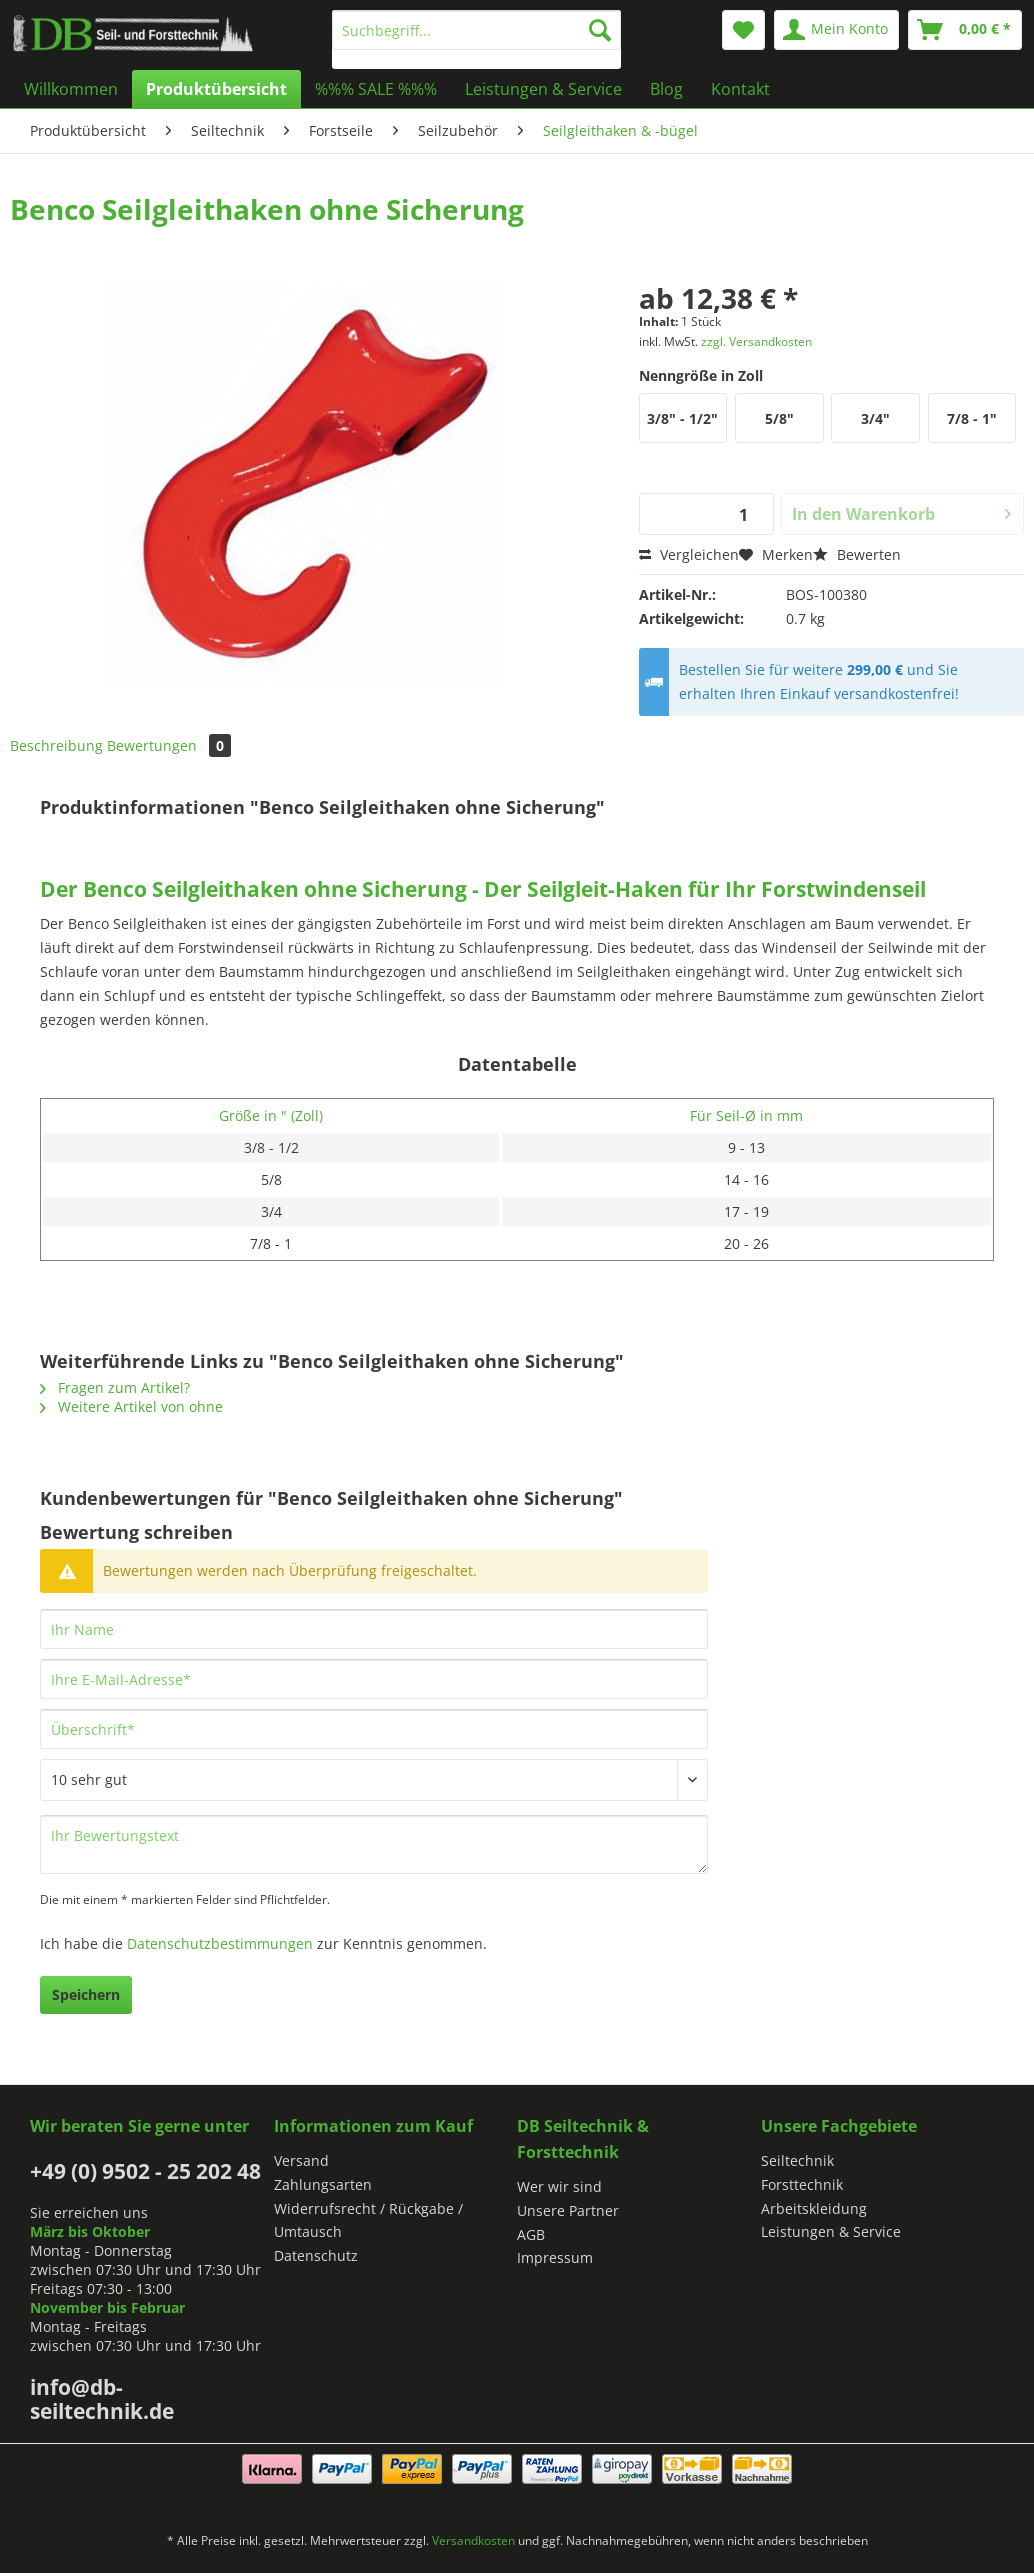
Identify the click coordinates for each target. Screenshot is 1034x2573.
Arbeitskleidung (814, 2208)
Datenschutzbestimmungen (220, 1943)
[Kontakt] (740, 89)
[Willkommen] (71, 89)
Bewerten (857, 554)
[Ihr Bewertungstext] (374, 1844)
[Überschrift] (374, 1729)
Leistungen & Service (831, 2231)
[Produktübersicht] (216, 89)
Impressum (555, 2257)
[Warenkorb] (965, 30)
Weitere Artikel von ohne (131, 1406)
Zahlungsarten (323, 2184)
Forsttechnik (802, 2184)
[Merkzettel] (743, 30)
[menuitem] (477, 39)
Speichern (86, 1994)
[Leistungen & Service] (543, 89)
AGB (531, 2234)
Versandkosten (473, 2540)
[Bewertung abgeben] (374, 1780)
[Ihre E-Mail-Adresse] (374, 1679)
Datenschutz (316, 2255)
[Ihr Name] (374, 1629)
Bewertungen (169, 745)
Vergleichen (689, 554)
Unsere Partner (568, 2210)
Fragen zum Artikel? (115, 1387)
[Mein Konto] (836, 30)
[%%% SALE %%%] (376, 89)
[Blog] (666, 89)
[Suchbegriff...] (477, 30)
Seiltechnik (797, 2160)
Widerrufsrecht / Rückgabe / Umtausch (368, 2220)
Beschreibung (56, 745)
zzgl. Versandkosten (756, 341)
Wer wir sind (559, 2186)
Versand (301, 2160)
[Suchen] (600, 30)
